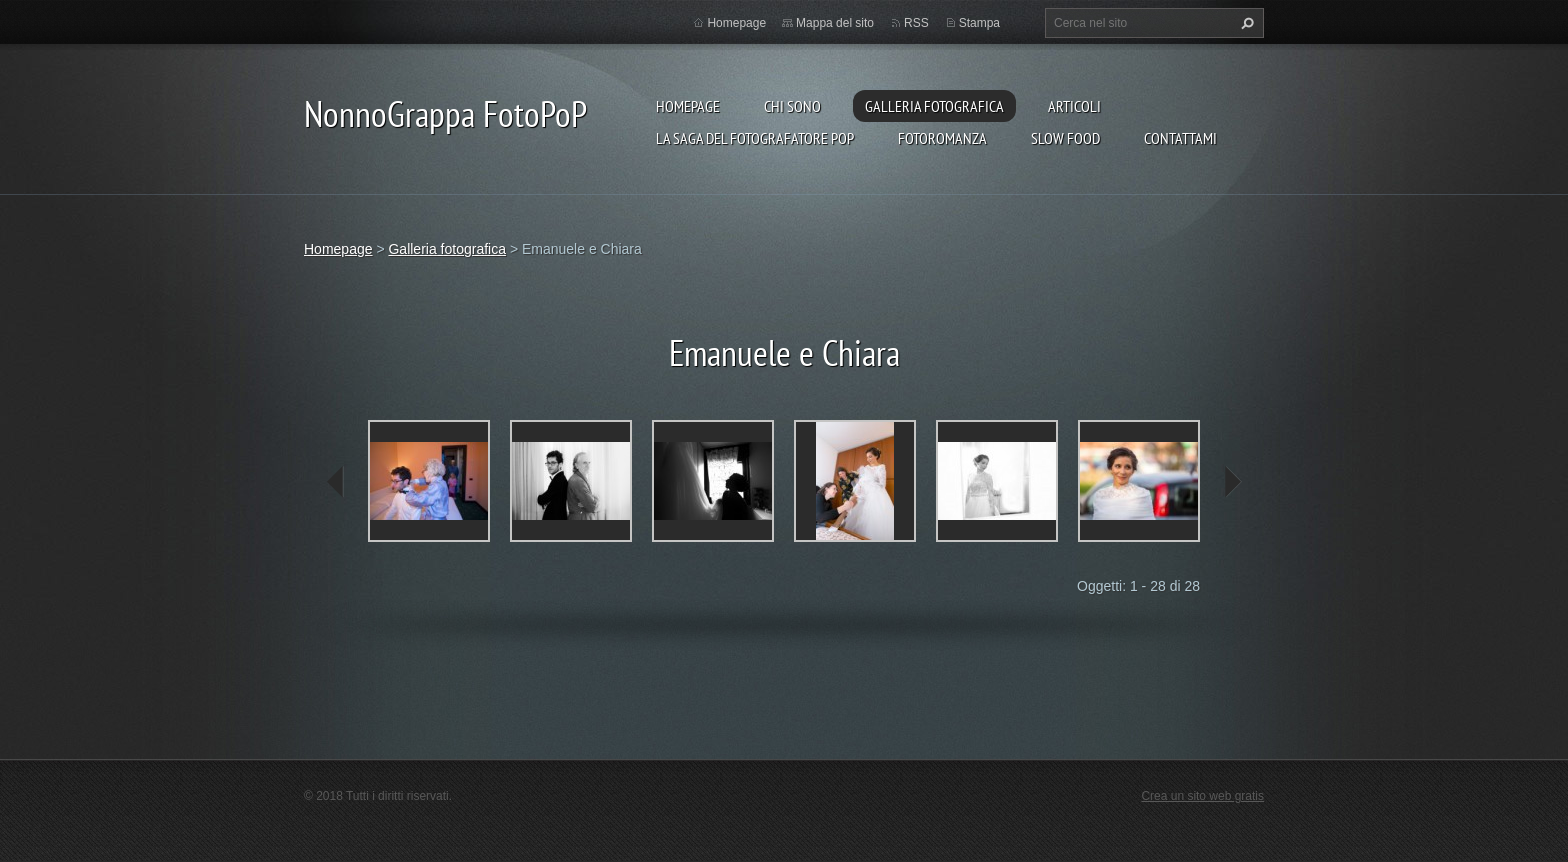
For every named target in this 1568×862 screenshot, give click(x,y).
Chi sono (792, 106)
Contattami (1180, 138)
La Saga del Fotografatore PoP (755, 138)
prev (336, 482)
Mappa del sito (835, 23)
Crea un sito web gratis (1202, 796)
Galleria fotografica (934, 106)
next (1232, 482)
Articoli (1074, 106)
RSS (916, 23)
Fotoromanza (942, 138)
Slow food (1065, 138)
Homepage (688, 106)
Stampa (979, 23)
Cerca (1245, 23)
